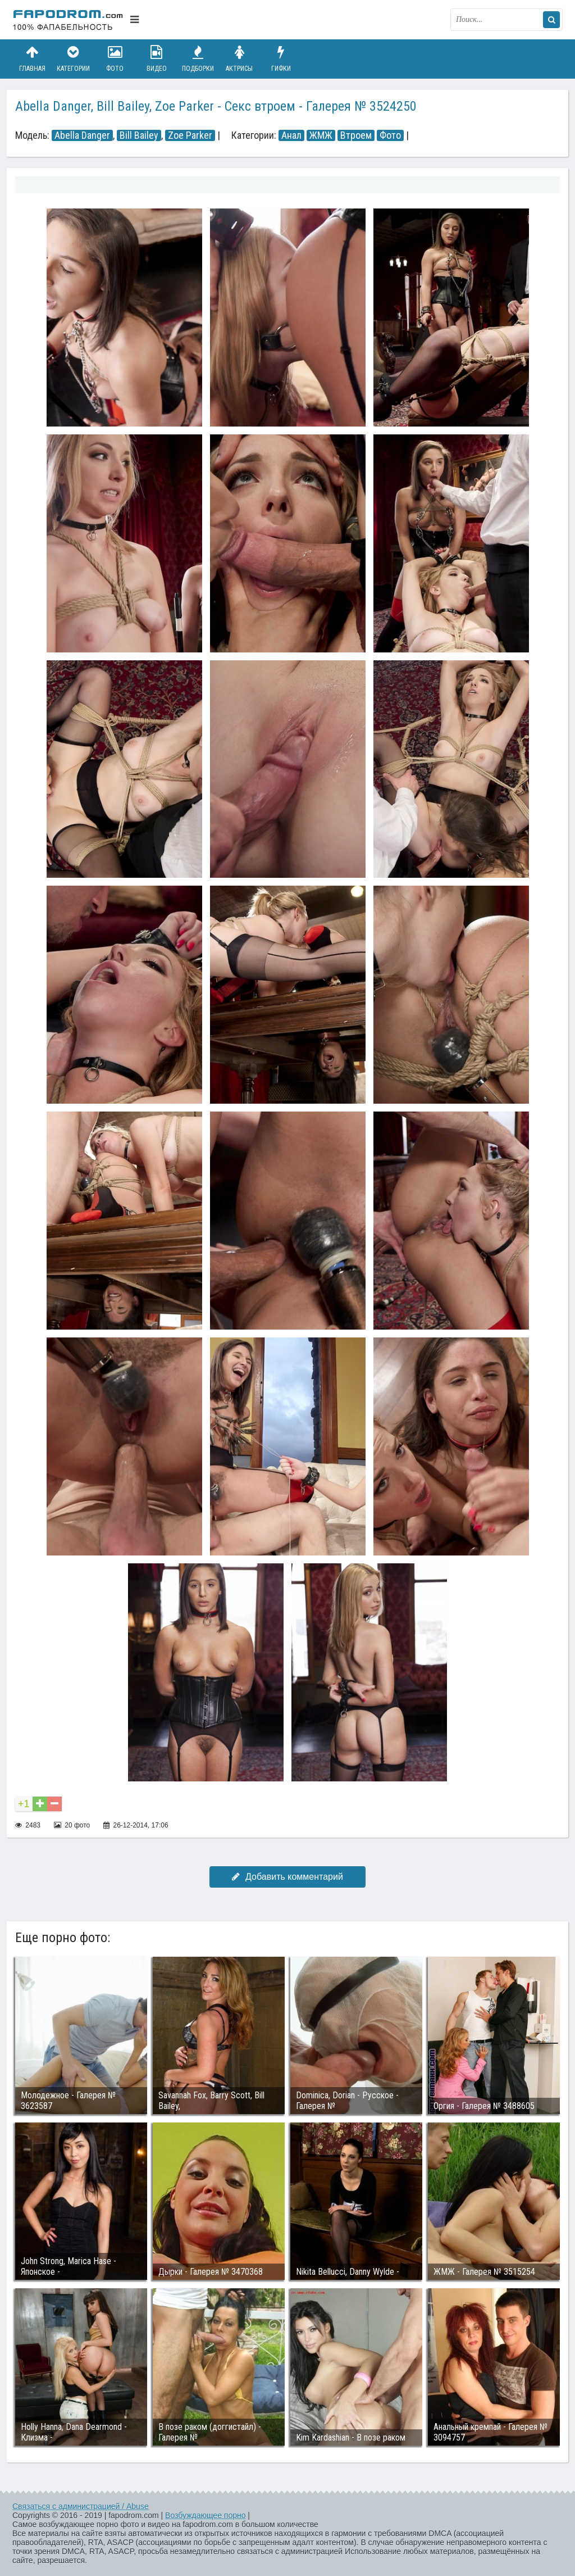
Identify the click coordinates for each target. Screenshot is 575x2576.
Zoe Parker (190, 135)
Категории (73, 58)
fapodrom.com (68, 19)
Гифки (280, 58)
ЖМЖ (320, 135)
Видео (156, 58)
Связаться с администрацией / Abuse (80, 2506)
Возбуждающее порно (205, 2515)
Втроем (356, 135)
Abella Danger (82, 135)
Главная (32, 58)
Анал (291, 135)
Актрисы (239, 58)
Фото (115, 58)
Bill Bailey (139, 135)
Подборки (198, 58)
